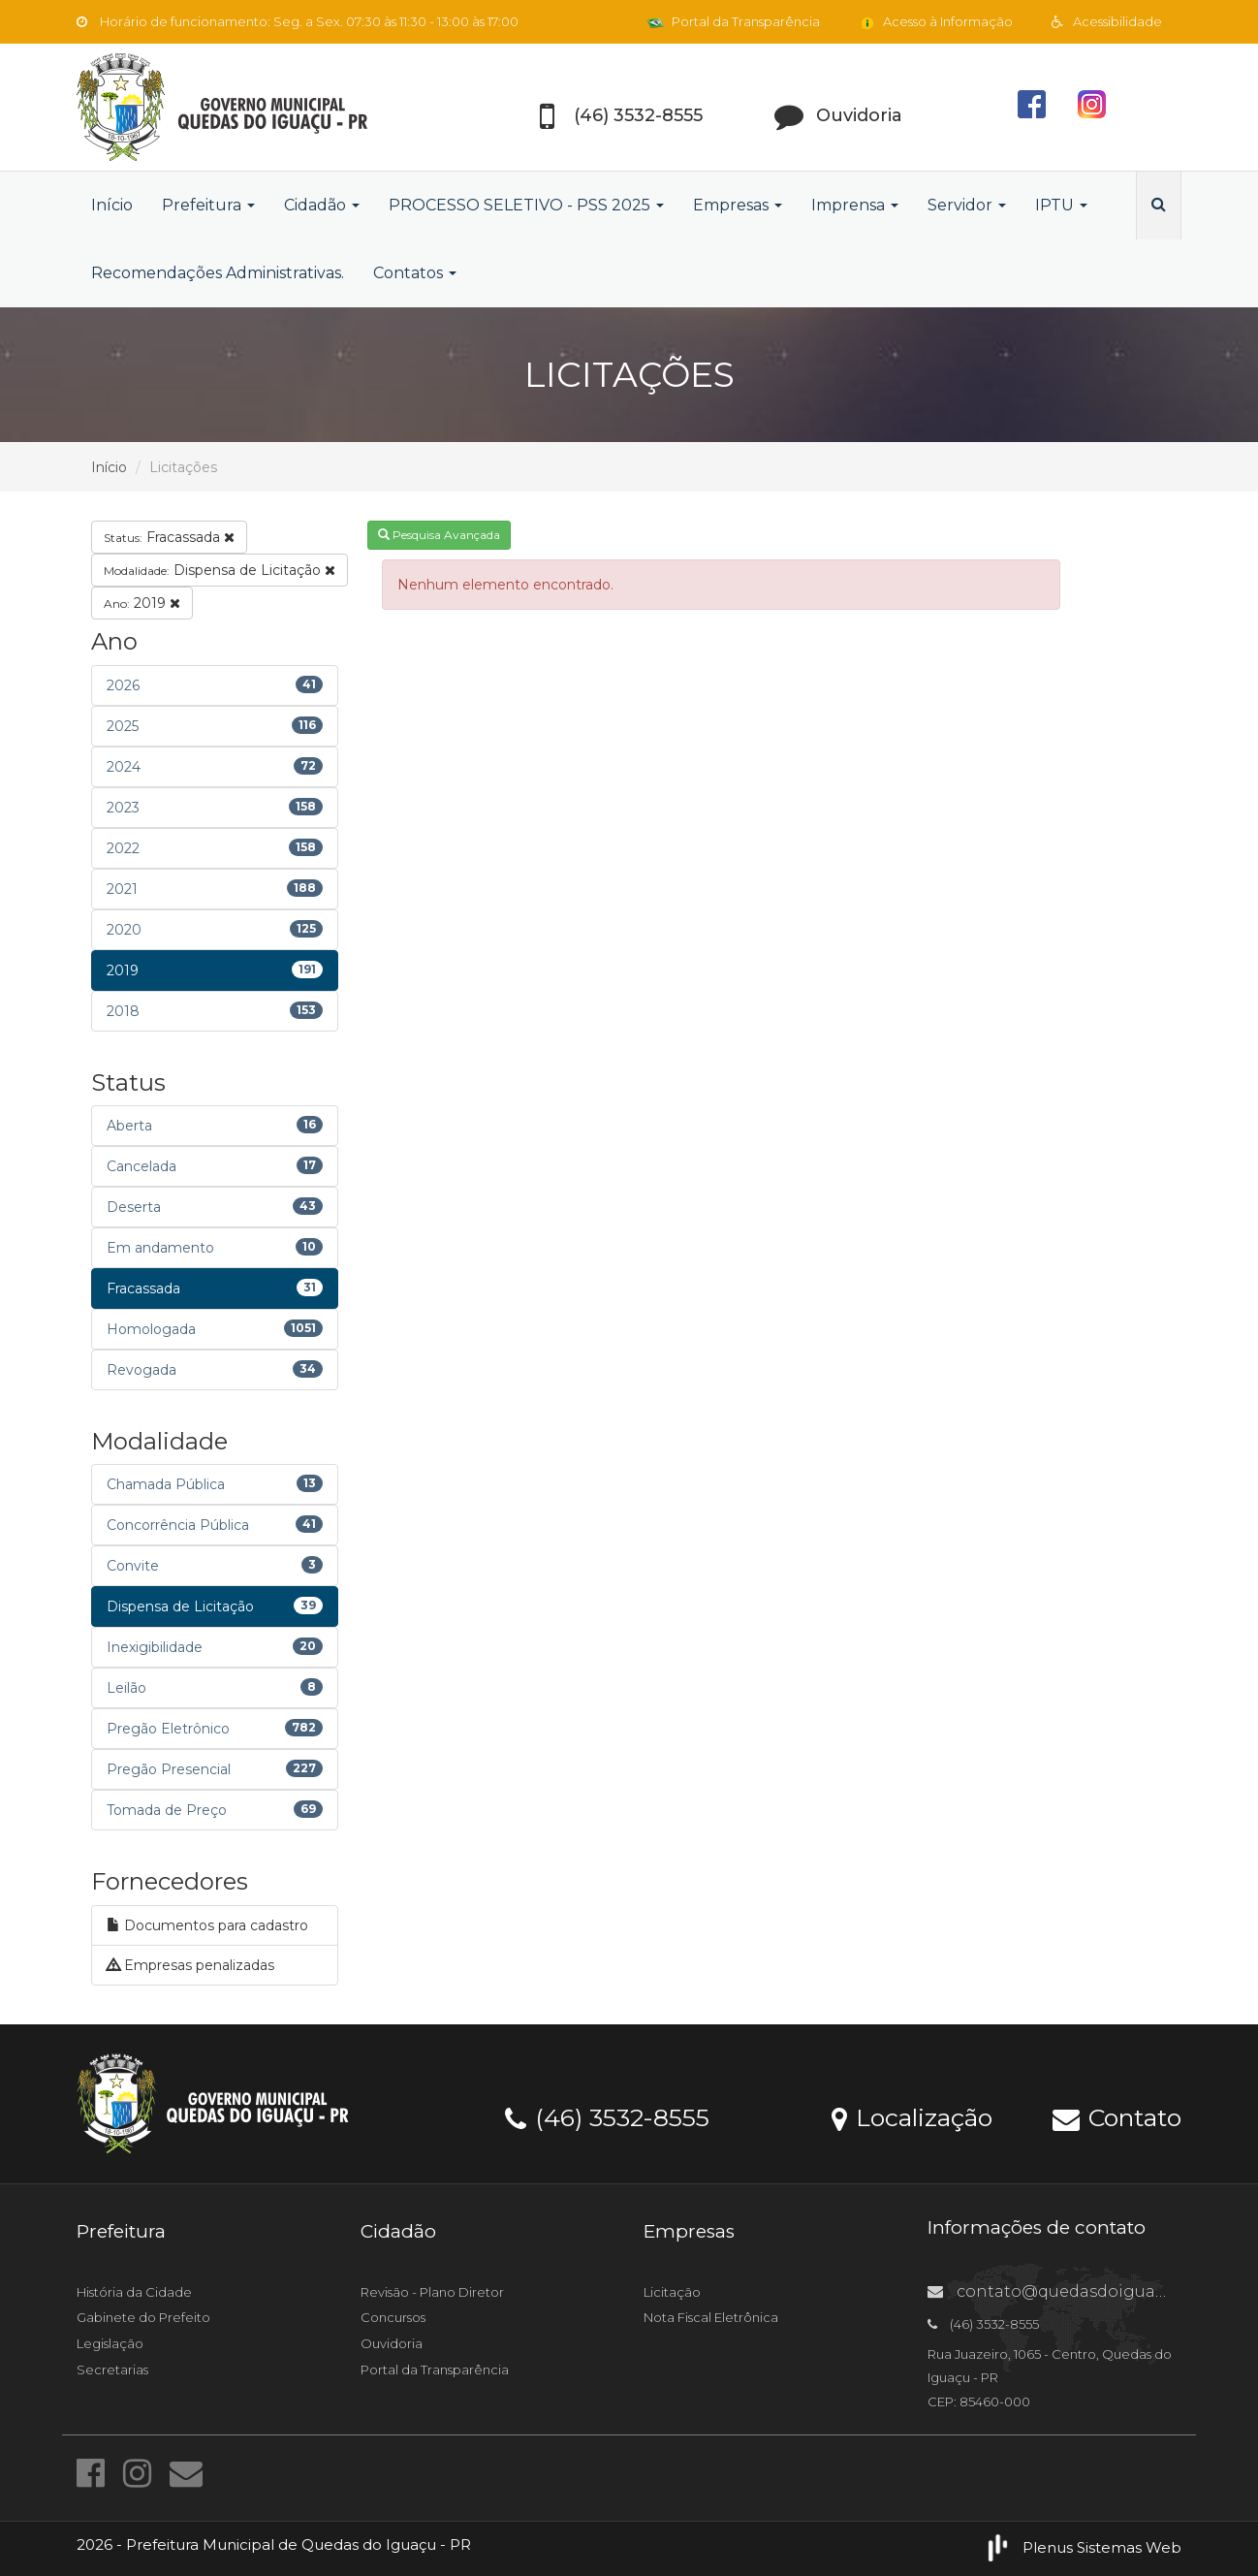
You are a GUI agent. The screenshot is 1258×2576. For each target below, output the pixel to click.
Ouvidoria (392, 2343)
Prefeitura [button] (208, 205)
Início (112, 205)
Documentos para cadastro (207, 1925)
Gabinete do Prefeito (143, 2317)
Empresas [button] (737, 205)
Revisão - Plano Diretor (432, 2292)
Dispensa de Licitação (219, 570)
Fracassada (169, 537)
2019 (142, 603)
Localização (912, 2116)
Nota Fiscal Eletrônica (711, 2317)
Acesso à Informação (936, 21)
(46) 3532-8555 (607, 2116)
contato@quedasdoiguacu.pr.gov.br (1088, 2291)
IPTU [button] (1061, 205)
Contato (1117, 2116)
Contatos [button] (414, 273)
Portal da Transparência (733, 21)
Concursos (393, 2317)
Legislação (110, 2343)
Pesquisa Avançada (439, 534)
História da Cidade (134, 2292)
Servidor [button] (967, 205)
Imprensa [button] (854, 205)
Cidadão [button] (322, 205)
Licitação (672, 2292)
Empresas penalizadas (190, 1965)
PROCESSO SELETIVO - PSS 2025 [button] (526, 205)
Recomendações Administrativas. (217, 273)
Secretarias (112, 2369)
